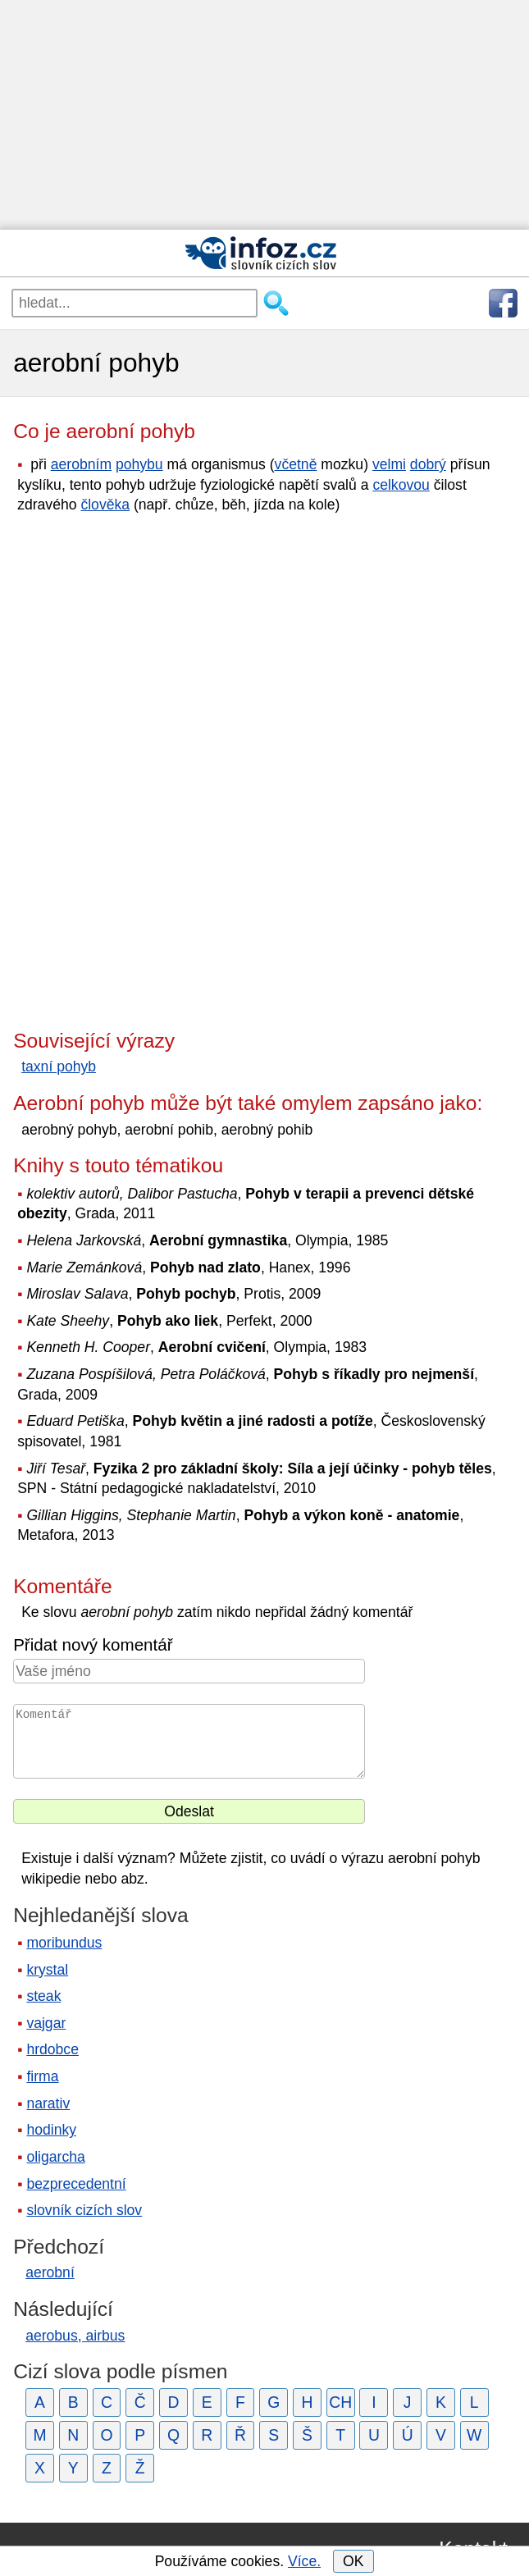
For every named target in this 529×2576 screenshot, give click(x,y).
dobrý (428, 464)
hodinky (51, 2130)
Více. (304, 2561)
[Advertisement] (264, 115)
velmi (389, 464)
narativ (48, 2103)
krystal (47, 1970)
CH (340, 2402)
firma (42, 2076)
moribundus (64, 1942)
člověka (105, 504)
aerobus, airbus (75, 2335)
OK (353, 2561)
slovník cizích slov (84, 2210)
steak (43, 1996)
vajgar (46, 2023)
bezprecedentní (75, 2184)
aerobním (81, 464)
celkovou (400, 485)
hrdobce (52, 2049)
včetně (296, 464)
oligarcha (55, 2157)
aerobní (50, 2272)
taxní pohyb (58, 1066)
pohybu (139, 464)
